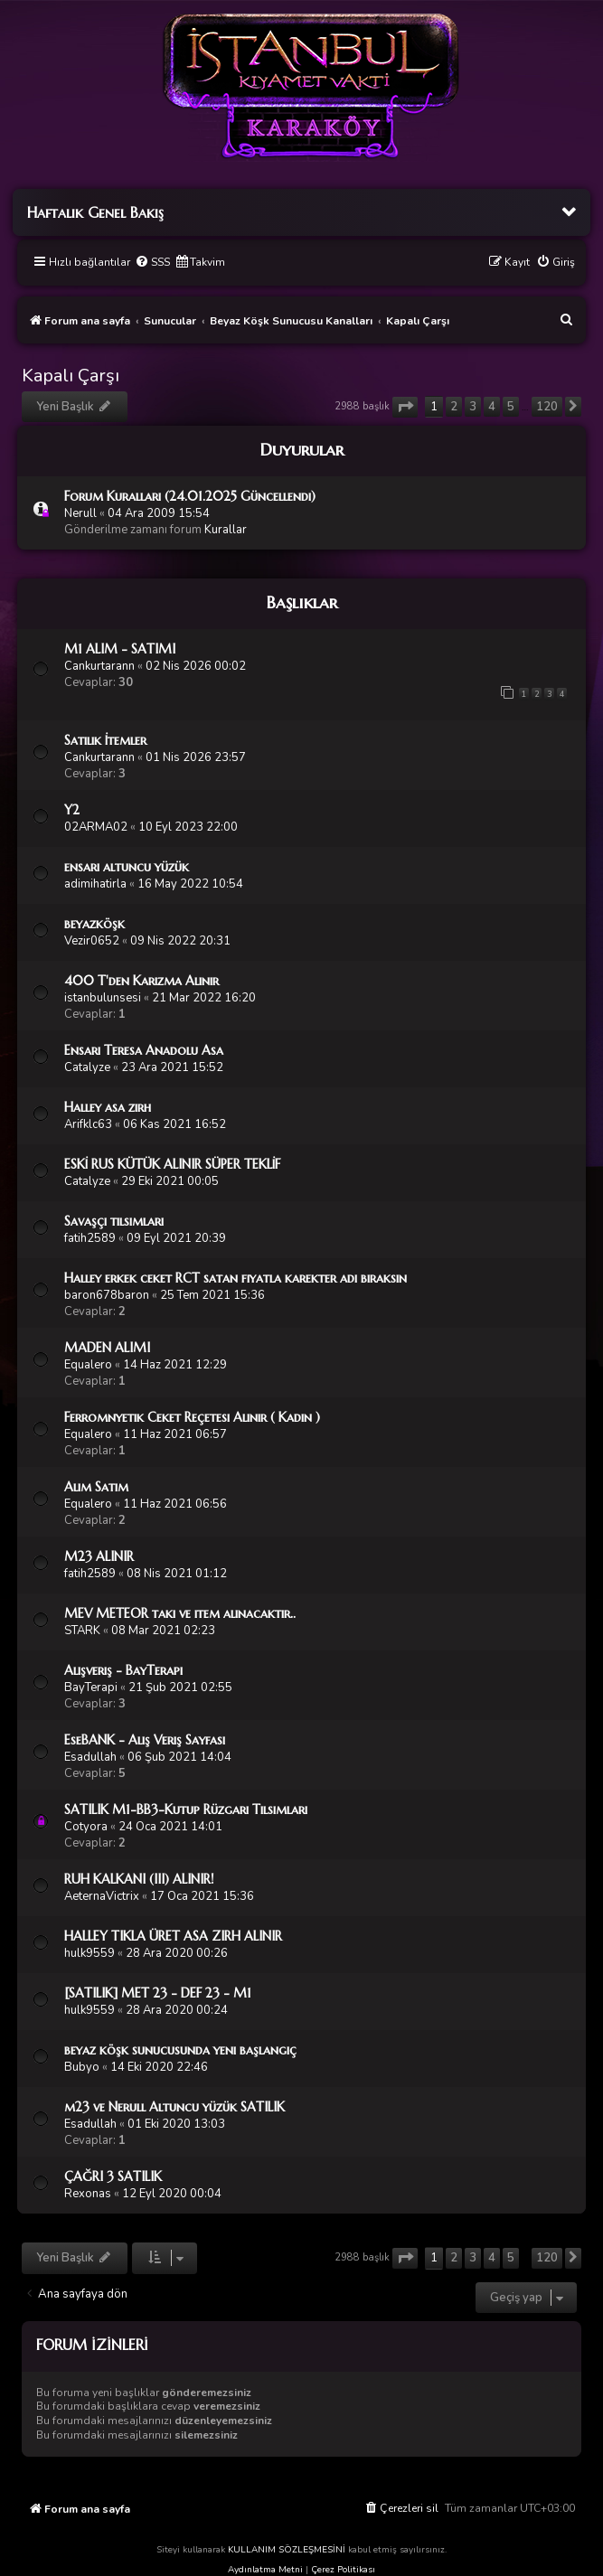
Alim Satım (96, 1487)
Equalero (88, 1365)
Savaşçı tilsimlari (114, 1221)
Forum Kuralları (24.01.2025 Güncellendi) (190, 496)
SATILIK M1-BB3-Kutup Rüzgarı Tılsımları (185, 1809)
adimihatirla (95, 884)
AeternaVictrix (101, 1896)
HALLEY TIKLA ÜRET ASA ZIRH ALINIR (173, 1936)
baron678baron (106, 1295)
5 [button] (510, 407)
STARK (82, 1630)
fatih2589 (90, 1238)
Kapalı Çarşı (70, 375)
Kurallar (225, 530)
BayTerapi (91, 1687)
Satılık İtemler (105, 740)
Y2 (72, 810)
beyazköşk (94, 924)
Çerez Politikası (343, 2569)
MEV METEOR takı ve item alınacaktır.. (180, 1613)
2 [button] (453, 407)
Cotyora (86, 1827)
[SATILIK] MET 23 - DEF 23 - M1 (157, 1993)
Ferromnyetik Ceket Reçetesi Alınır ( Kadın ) (192, 1417)
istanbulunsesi (102, 998)
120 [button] (547, 407)
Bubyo (81, 2067)
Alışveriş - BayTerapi (123, 1670)
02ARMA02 (95, 827)
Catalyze (87, 1067)
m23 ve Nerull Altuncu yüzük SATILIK (174, 2107)
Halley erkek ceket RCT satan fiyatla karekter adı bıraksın (235, 1278)
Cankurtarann (99, 666)
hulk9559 (89, 1953)
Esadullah (90, 1757)
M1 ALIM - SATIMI (119, 649)
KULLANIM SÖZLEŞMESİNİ (286, 2549)
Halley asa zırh (107, 1107)
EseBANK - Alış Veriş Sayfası (144, 1740)
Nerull (80, 513)
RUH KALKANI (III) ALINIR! (139, 1879)
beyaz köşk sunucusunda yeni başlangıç (180, 2050)
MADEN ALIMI (107, 1348)
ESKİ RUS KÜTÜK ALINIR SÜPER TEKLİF (172, 1164)
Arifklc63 (88, 1124)
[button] (405, 407)
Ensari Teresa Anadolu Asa (143, 1050)
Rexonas (87, 2194)
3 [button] (472, 407)
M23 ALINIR (99, 1556)
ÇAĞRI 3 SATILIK (113, 2176)
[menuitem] (152, 262)
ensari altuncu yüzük (126, 867)
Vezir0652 (91, 941)
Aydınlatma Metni (265, 2569)
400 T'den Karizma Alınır (141, 981)
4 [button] (491, 407)
